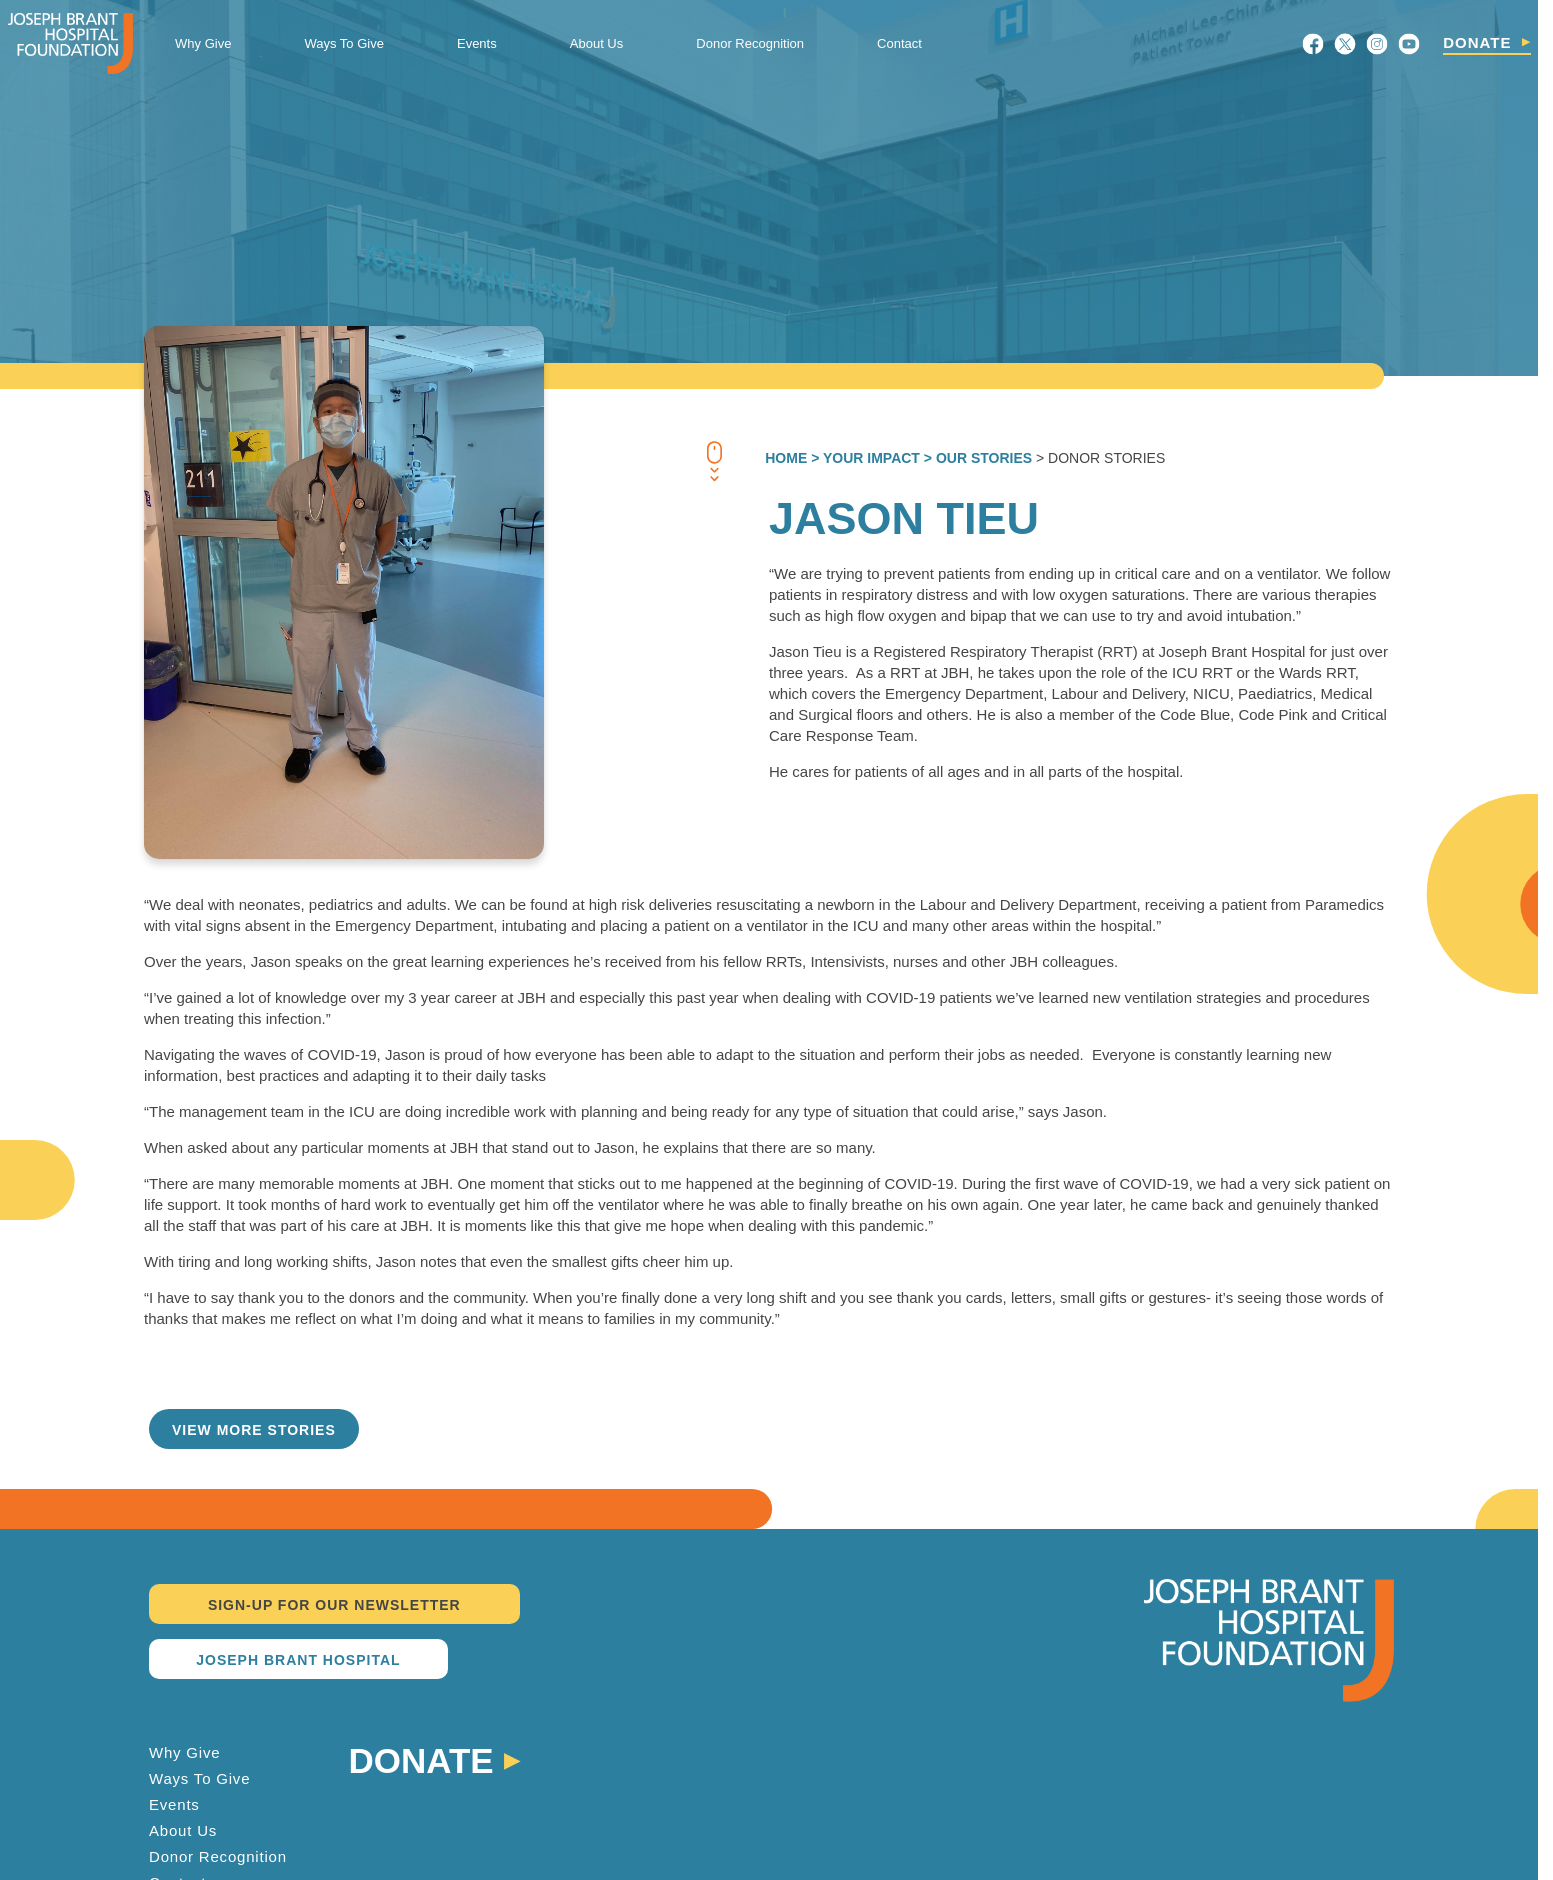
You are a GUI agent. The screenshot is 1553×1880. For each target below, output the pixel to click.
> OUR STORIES (976, 458)
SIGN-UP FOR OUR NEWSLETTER (334, 1605)
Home (786, 458)
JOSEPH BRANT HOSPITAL (298, 1660)
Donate (421, 1758)
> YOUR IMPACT (863, 458)
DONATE (1477, 42)
